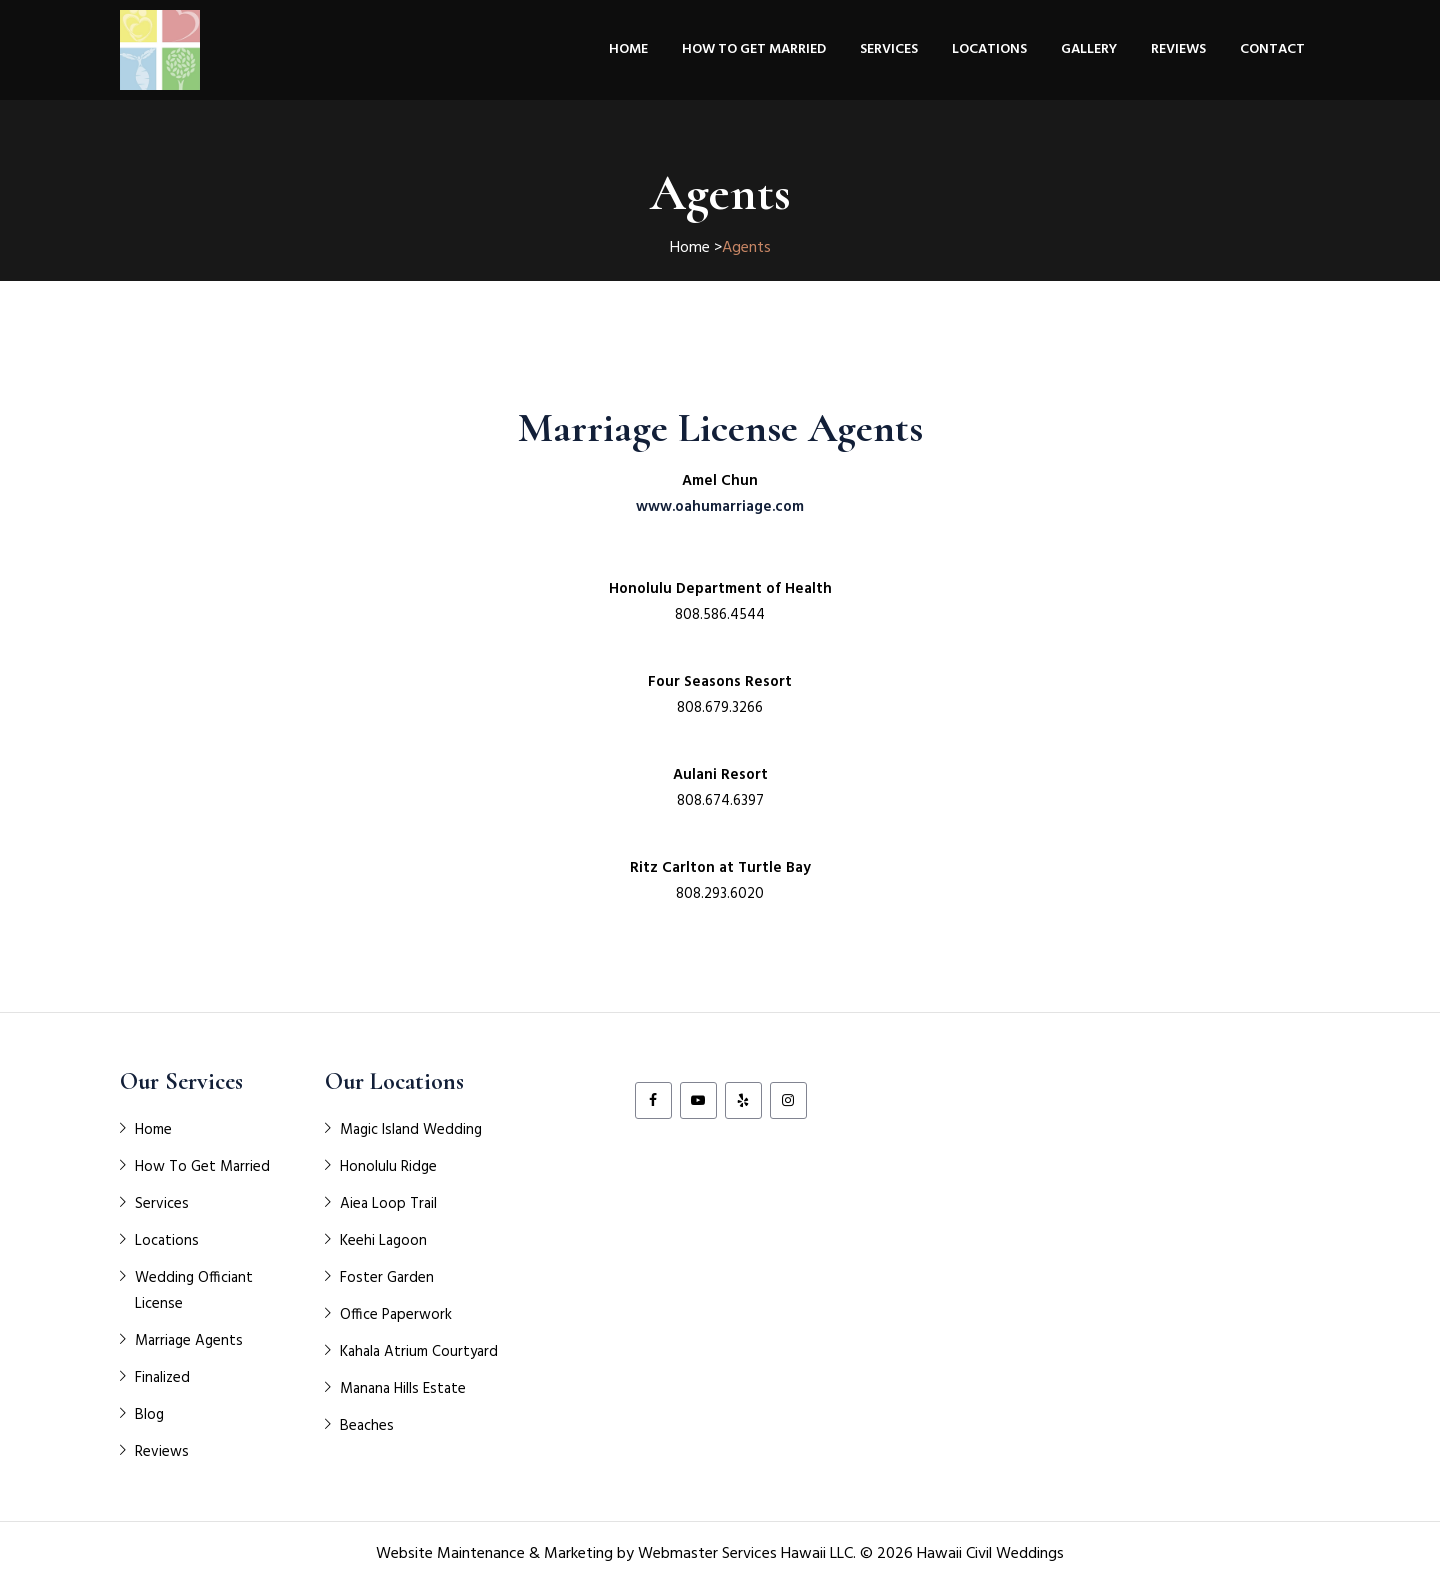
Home (628, 49)
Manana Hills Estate (403, 1389)
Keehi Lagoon (383, 1241)
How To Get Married (754, 49)
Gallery (1089, 49)
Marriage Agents (189, 1341)
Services (889, 49)
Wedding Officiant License (194, 1291)
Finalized (162, 1378)
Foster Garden (387, 1278)
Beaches (367, 1426)
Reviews (1178, 49)
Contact (1272, 49)
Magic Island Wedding (411, 1130)
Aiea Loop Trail (388, 1204)
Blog (149, 1415)
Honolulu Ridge (388, 1167)
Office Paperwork (396, 1315)
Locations (989, 49)
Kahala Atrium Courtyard (419, 1352)
